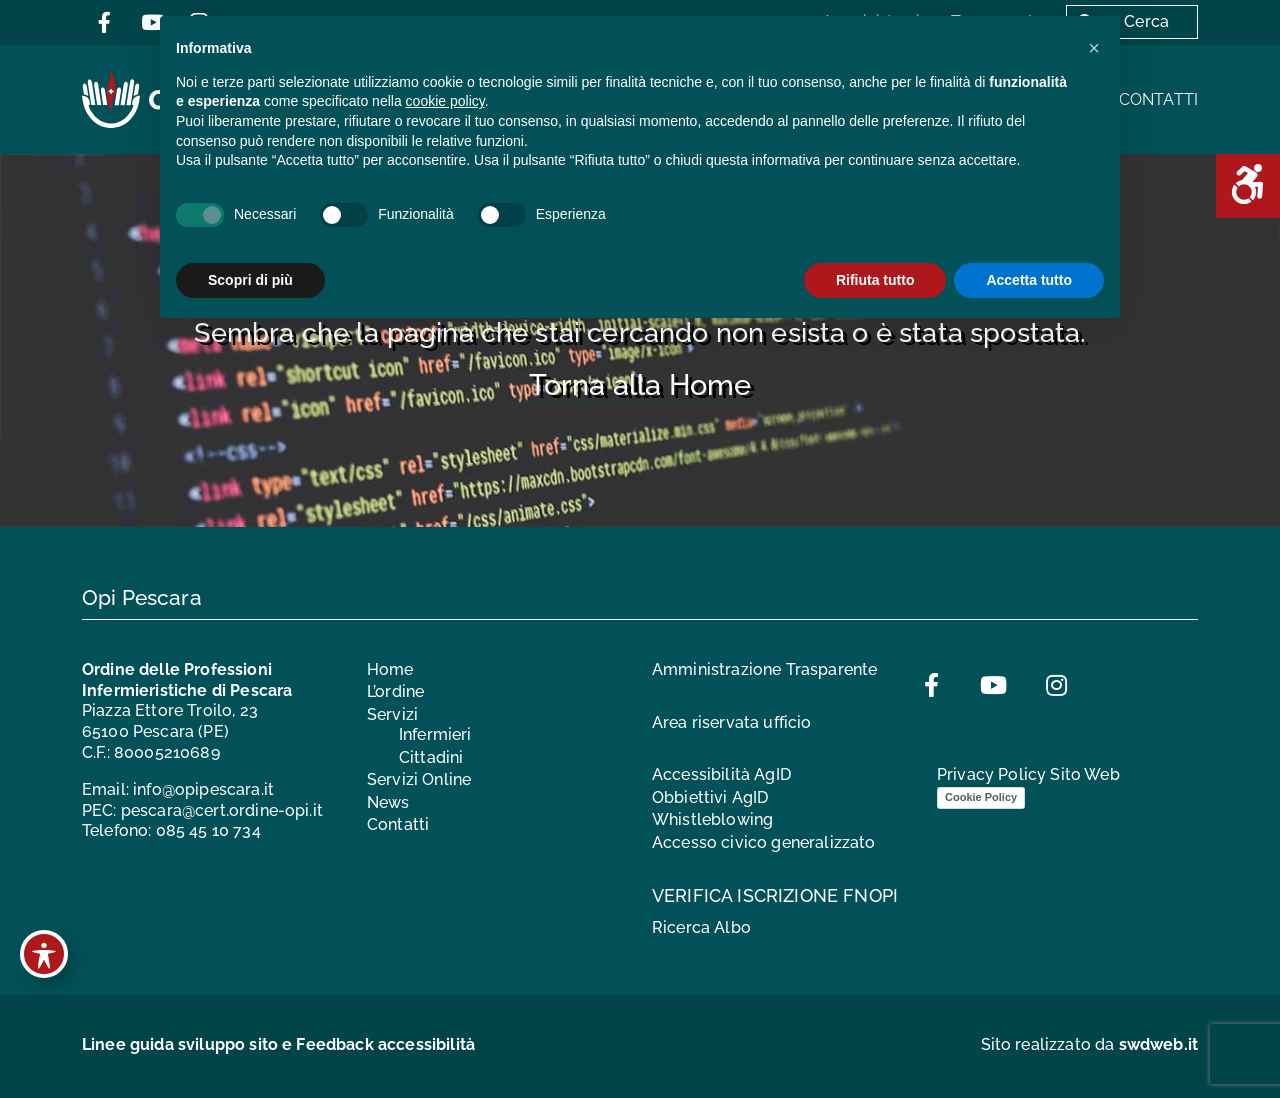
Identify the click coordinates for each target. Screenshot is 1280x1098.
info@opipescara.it (203, 789)
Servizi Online (419, 779)
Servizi (392, 714)
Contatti (1158, 99)
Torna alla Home (640, 385)
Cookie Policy (981, 797)
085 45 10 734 (208, 830)
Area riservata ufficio (732, 722)
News (388, 802)
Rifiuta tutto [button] (875, 280)
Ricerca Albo (701, 927)
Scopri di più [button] (250, 280)
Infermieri (435, 734)
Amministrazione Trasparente (764, 669)
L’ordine (395, 691)
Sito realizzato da (1090, 1044)
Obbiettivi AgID (710, 797)
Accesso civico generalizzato (763, 842)
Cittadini (431, 757)
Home (390, 669)
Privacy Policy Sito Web (1028, 774)
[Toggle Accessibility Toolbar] (44, 954)
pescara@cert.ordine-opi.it (222, 810)
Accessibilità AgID (721, 774)
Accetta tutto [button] (1029, 280)
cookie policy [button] (445, 101)
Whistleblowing (712, 819)
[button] (1094, 48)
